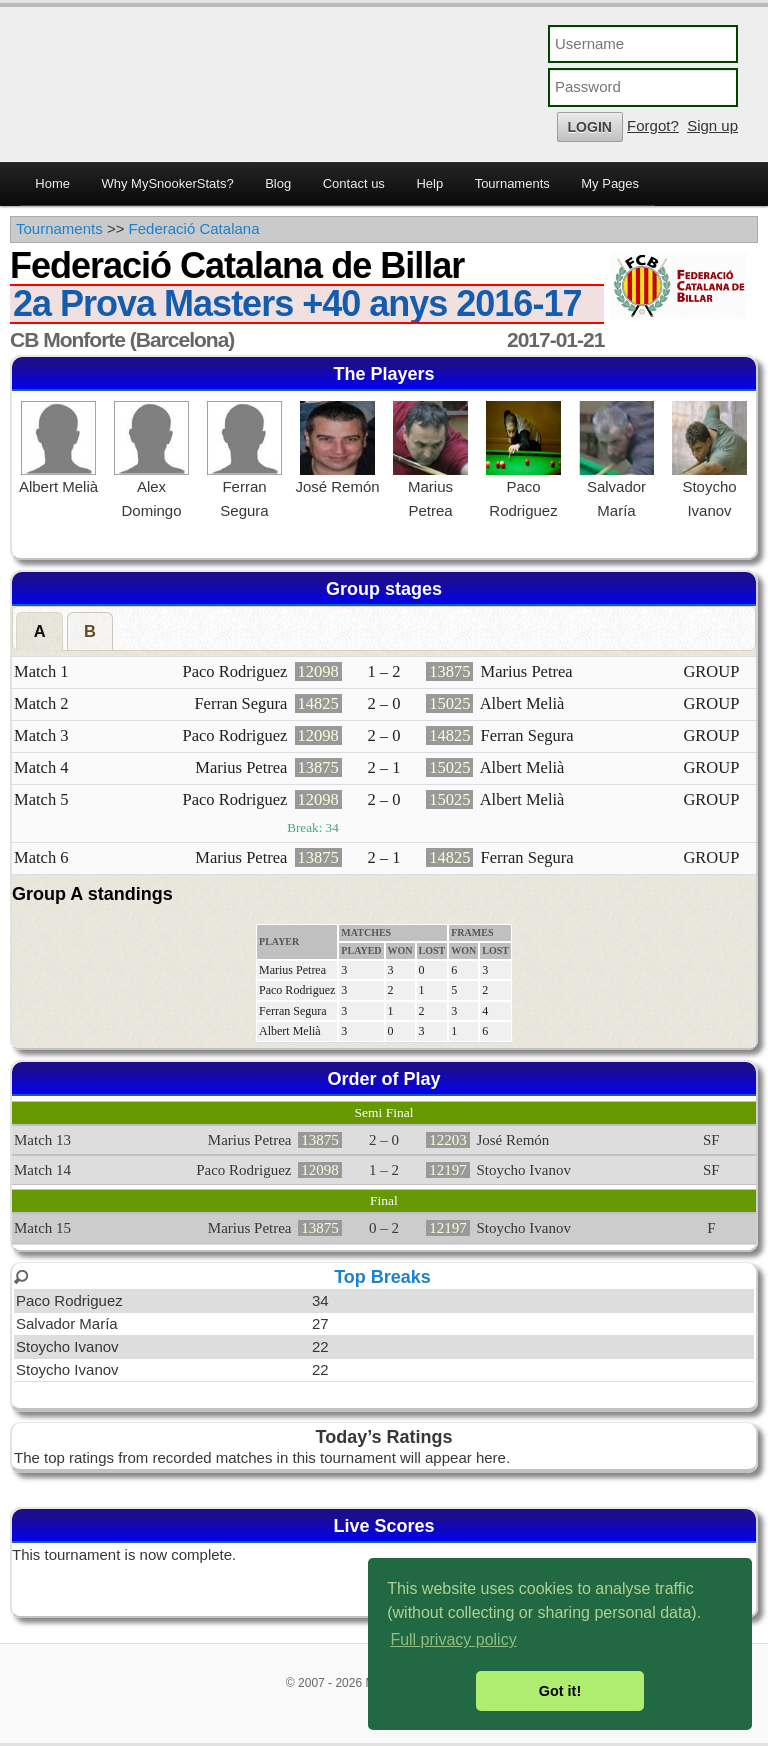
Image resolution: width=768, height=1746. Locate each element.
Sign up (712, 125)
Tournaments (512, 183)
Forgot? (653, 125)
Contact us (354, 183)
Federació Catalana (194, 228)
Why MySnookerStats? (167, 183)
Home (52, 183)
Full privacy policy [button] (453, 1639)
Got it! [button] (560, 1691)
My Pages (610, 183)
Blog (278, 183)
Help (429, 183)
